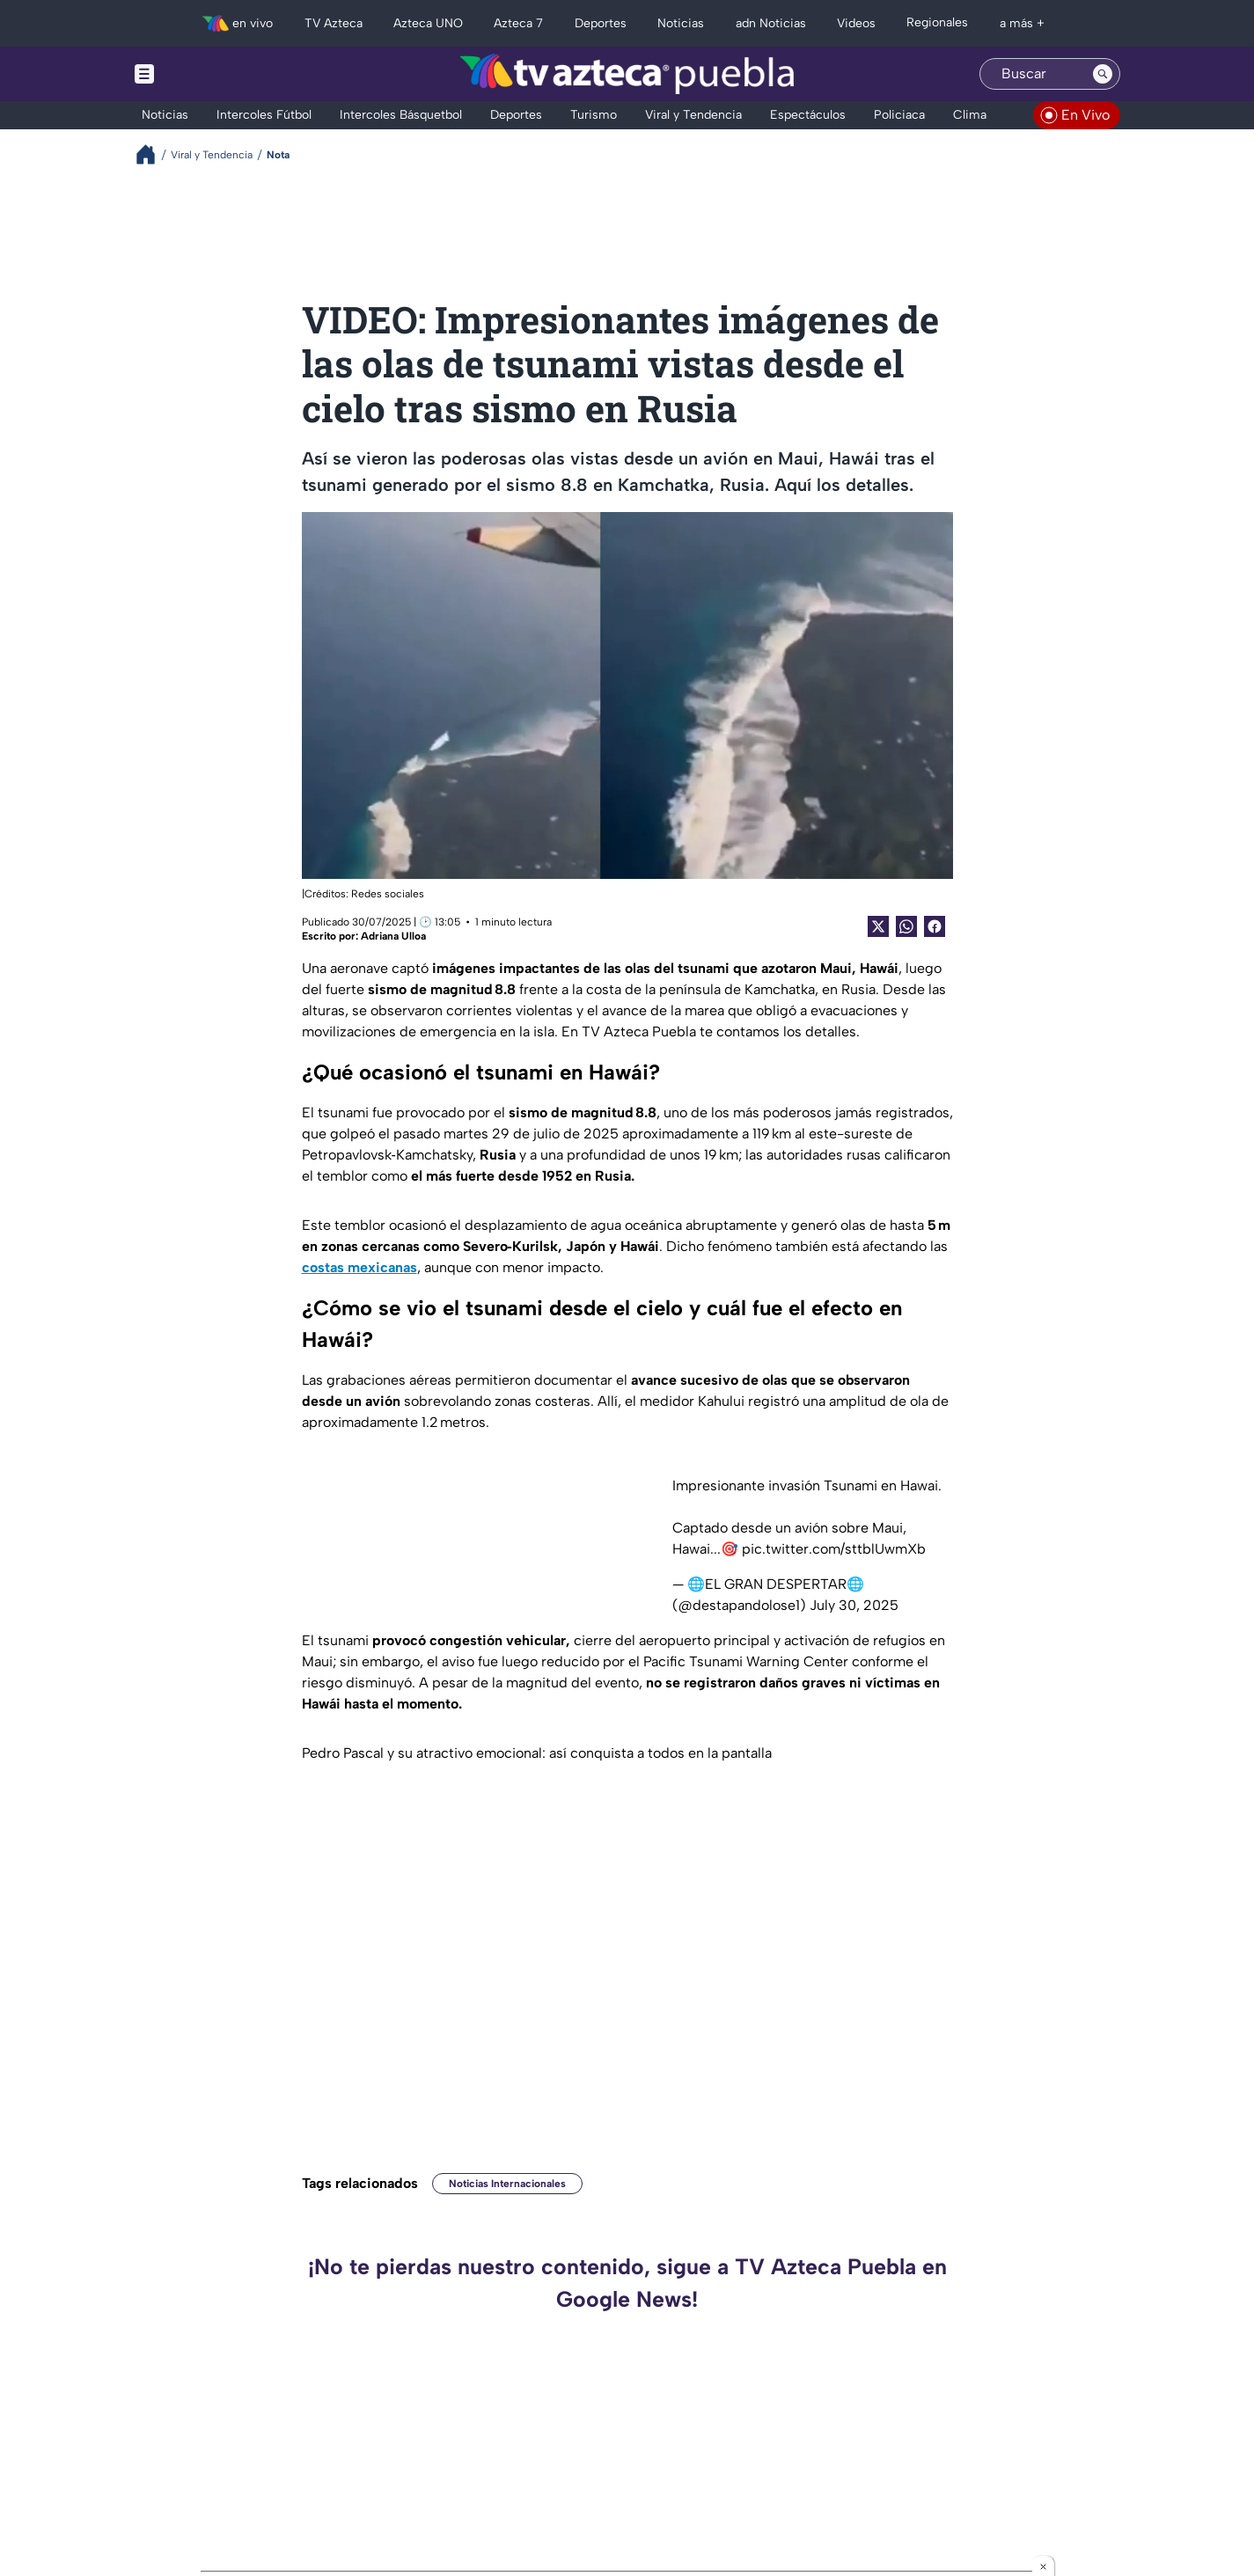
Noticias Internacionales (507, 2183)
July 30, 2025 (854, 1605)
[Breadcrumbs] (153, 154)
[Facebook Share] (934, 926)
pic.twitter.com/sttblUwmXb (834, 1548)
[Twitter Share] (878, 926)
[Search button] (1102, 74)
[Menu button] (205, 74)
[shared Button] (906, 926)
